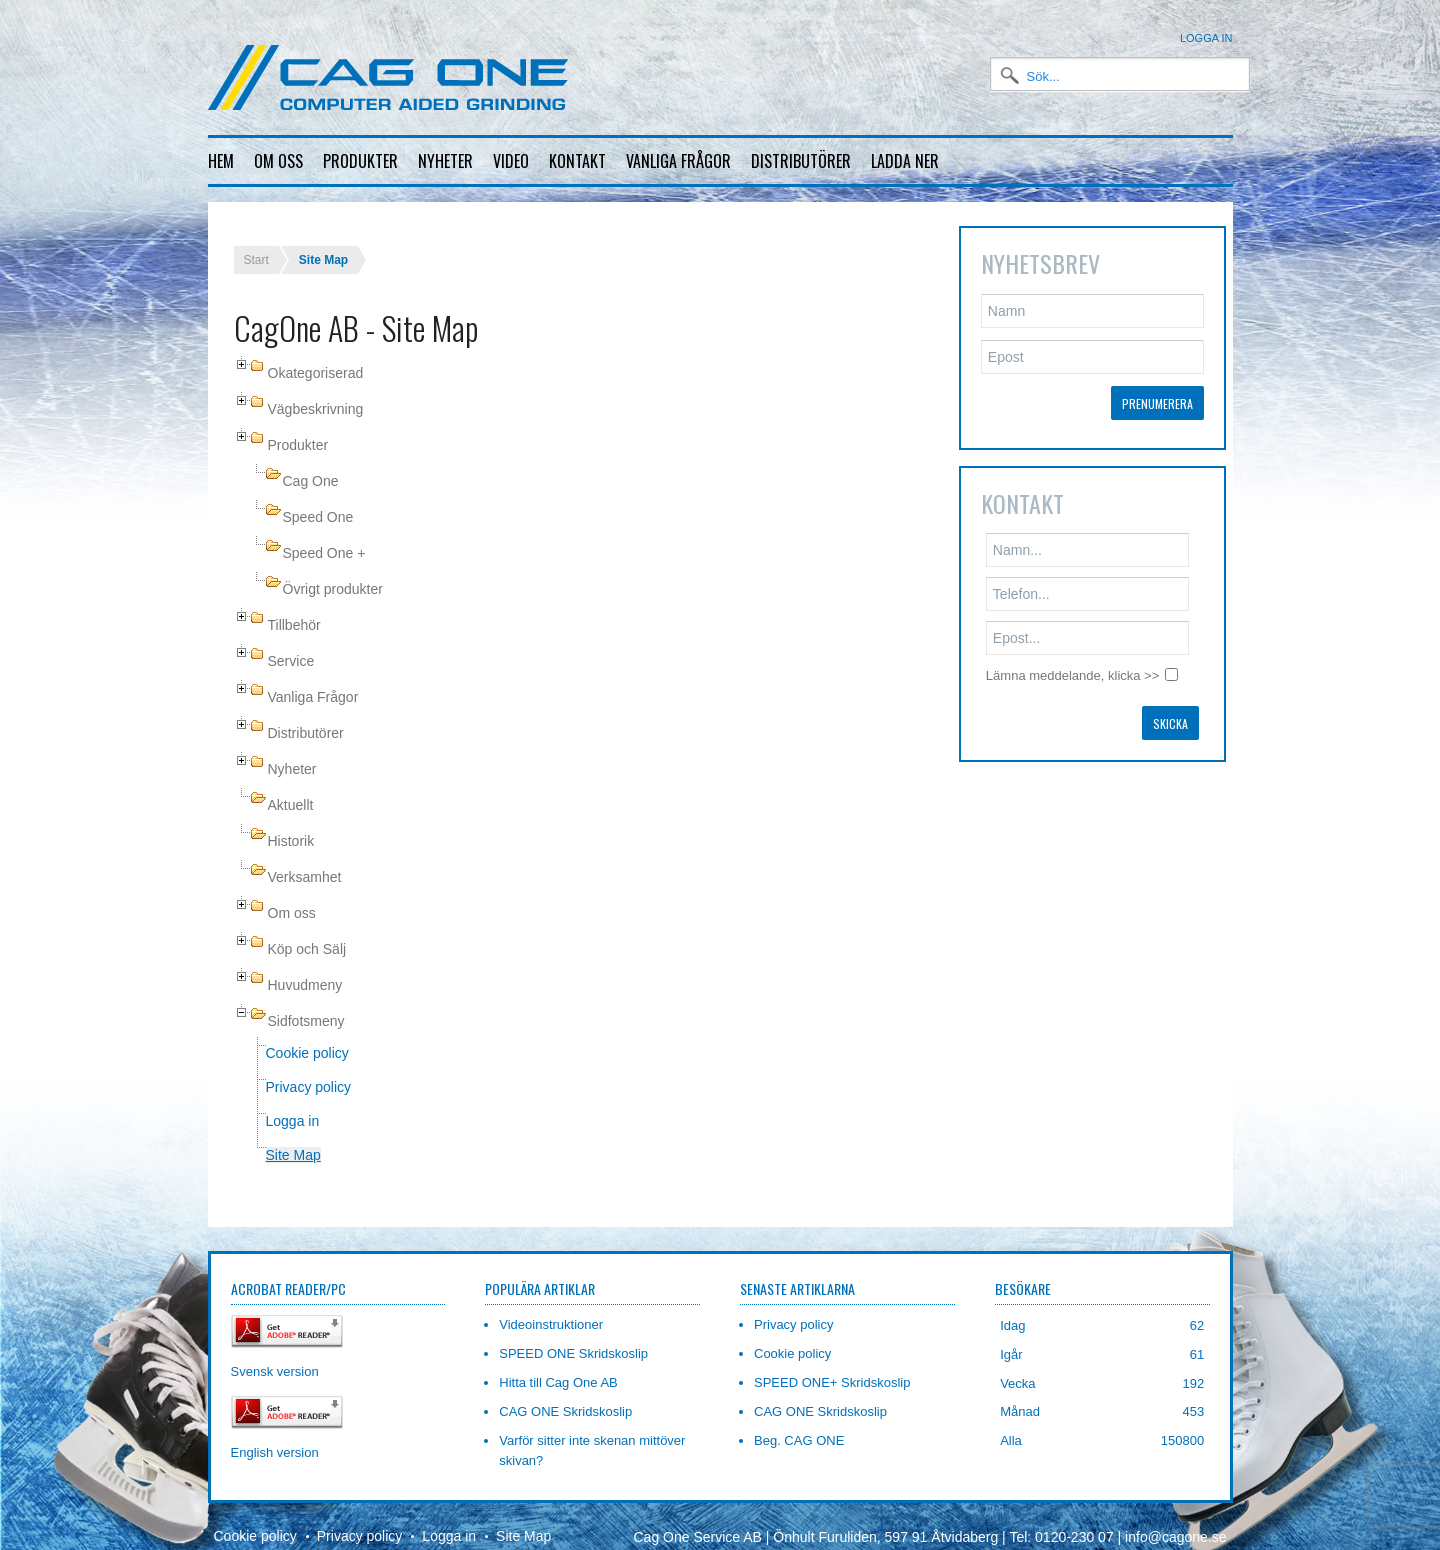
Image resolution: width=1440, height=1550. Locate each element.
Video (511, 161)
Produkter (360, 161)
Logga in (1206, 38)
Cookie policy (307, 1037)
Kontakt (577, 161)
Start (256, 244)
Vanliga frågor (678, 161)
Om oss (278, 161)
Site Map (293, 1139)
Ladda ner (905, 161)
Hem (221, 161)
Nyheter (445, 161)
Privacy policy (309, 1071)
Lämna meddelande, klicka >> (1072, 659)
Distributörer (801, 161)
